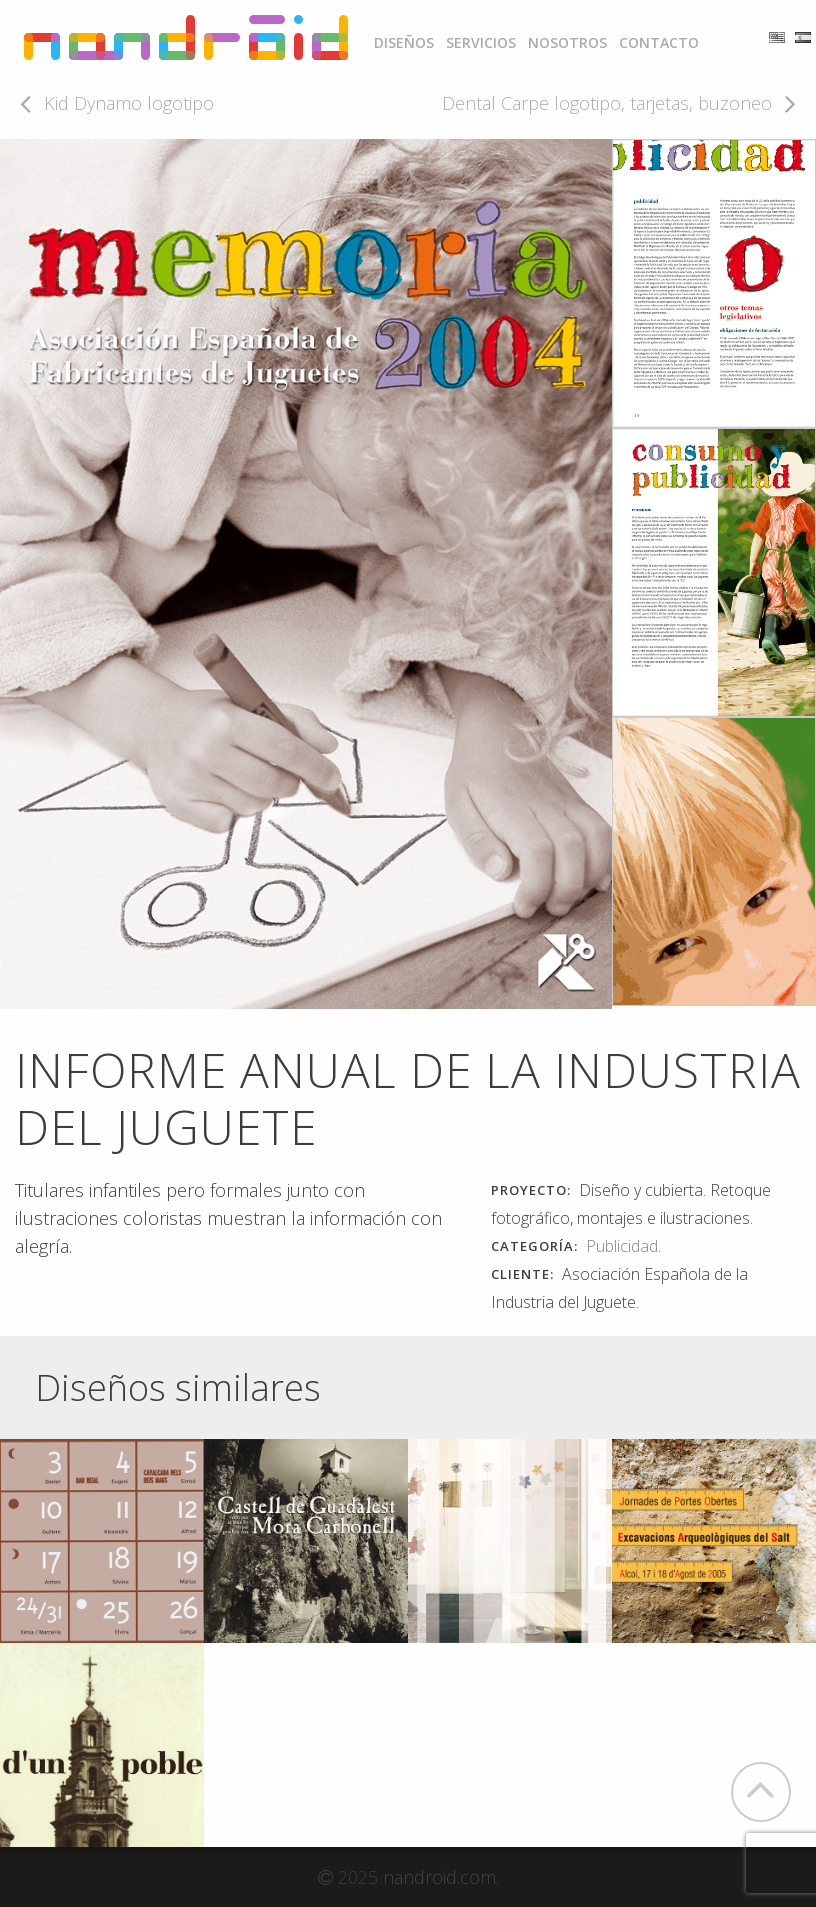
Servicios (481, 42)
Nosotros (567, 42)
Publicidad (622, 1246)
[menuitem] (404, 43)
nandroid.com (439, 1877)
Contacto (659, 42)
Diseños (404, 42)
